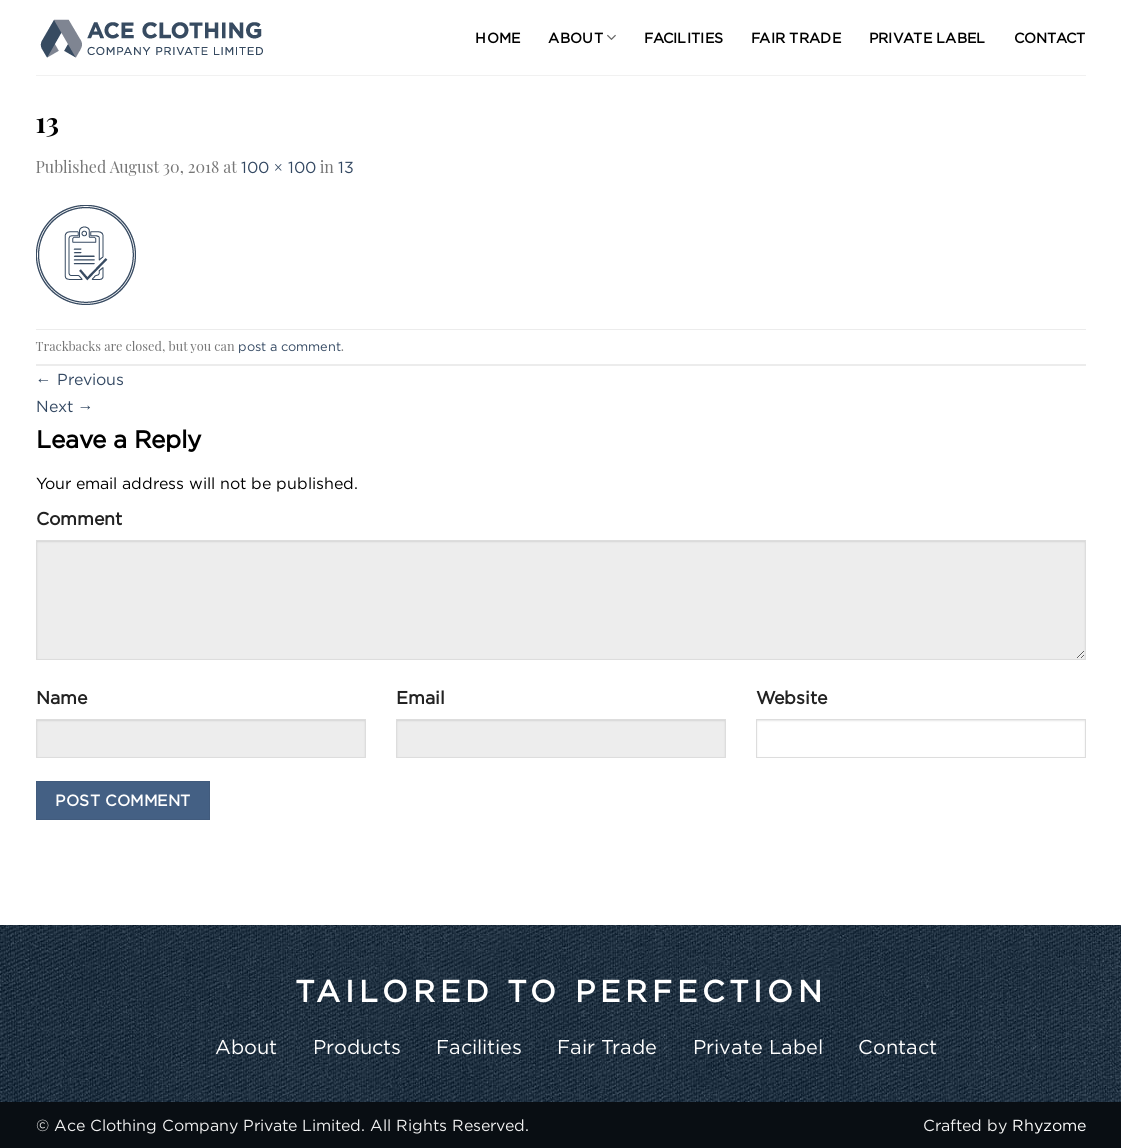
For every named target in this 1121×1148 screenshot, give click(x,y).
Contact (1050, 37)
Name (61, 697)
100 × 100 (278, 167)
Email (420, 697)
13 (346, 167)
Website (791, 697)
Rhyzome (1049, 1125)
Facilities (683, 37)
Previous (80, 379)
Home (497, 37)
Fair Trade (796, 37)
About (582, 37)
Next (65, 406)
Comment (79, 518)
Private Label (927, 37)
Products (357, 1046)
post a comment (289, 346)
